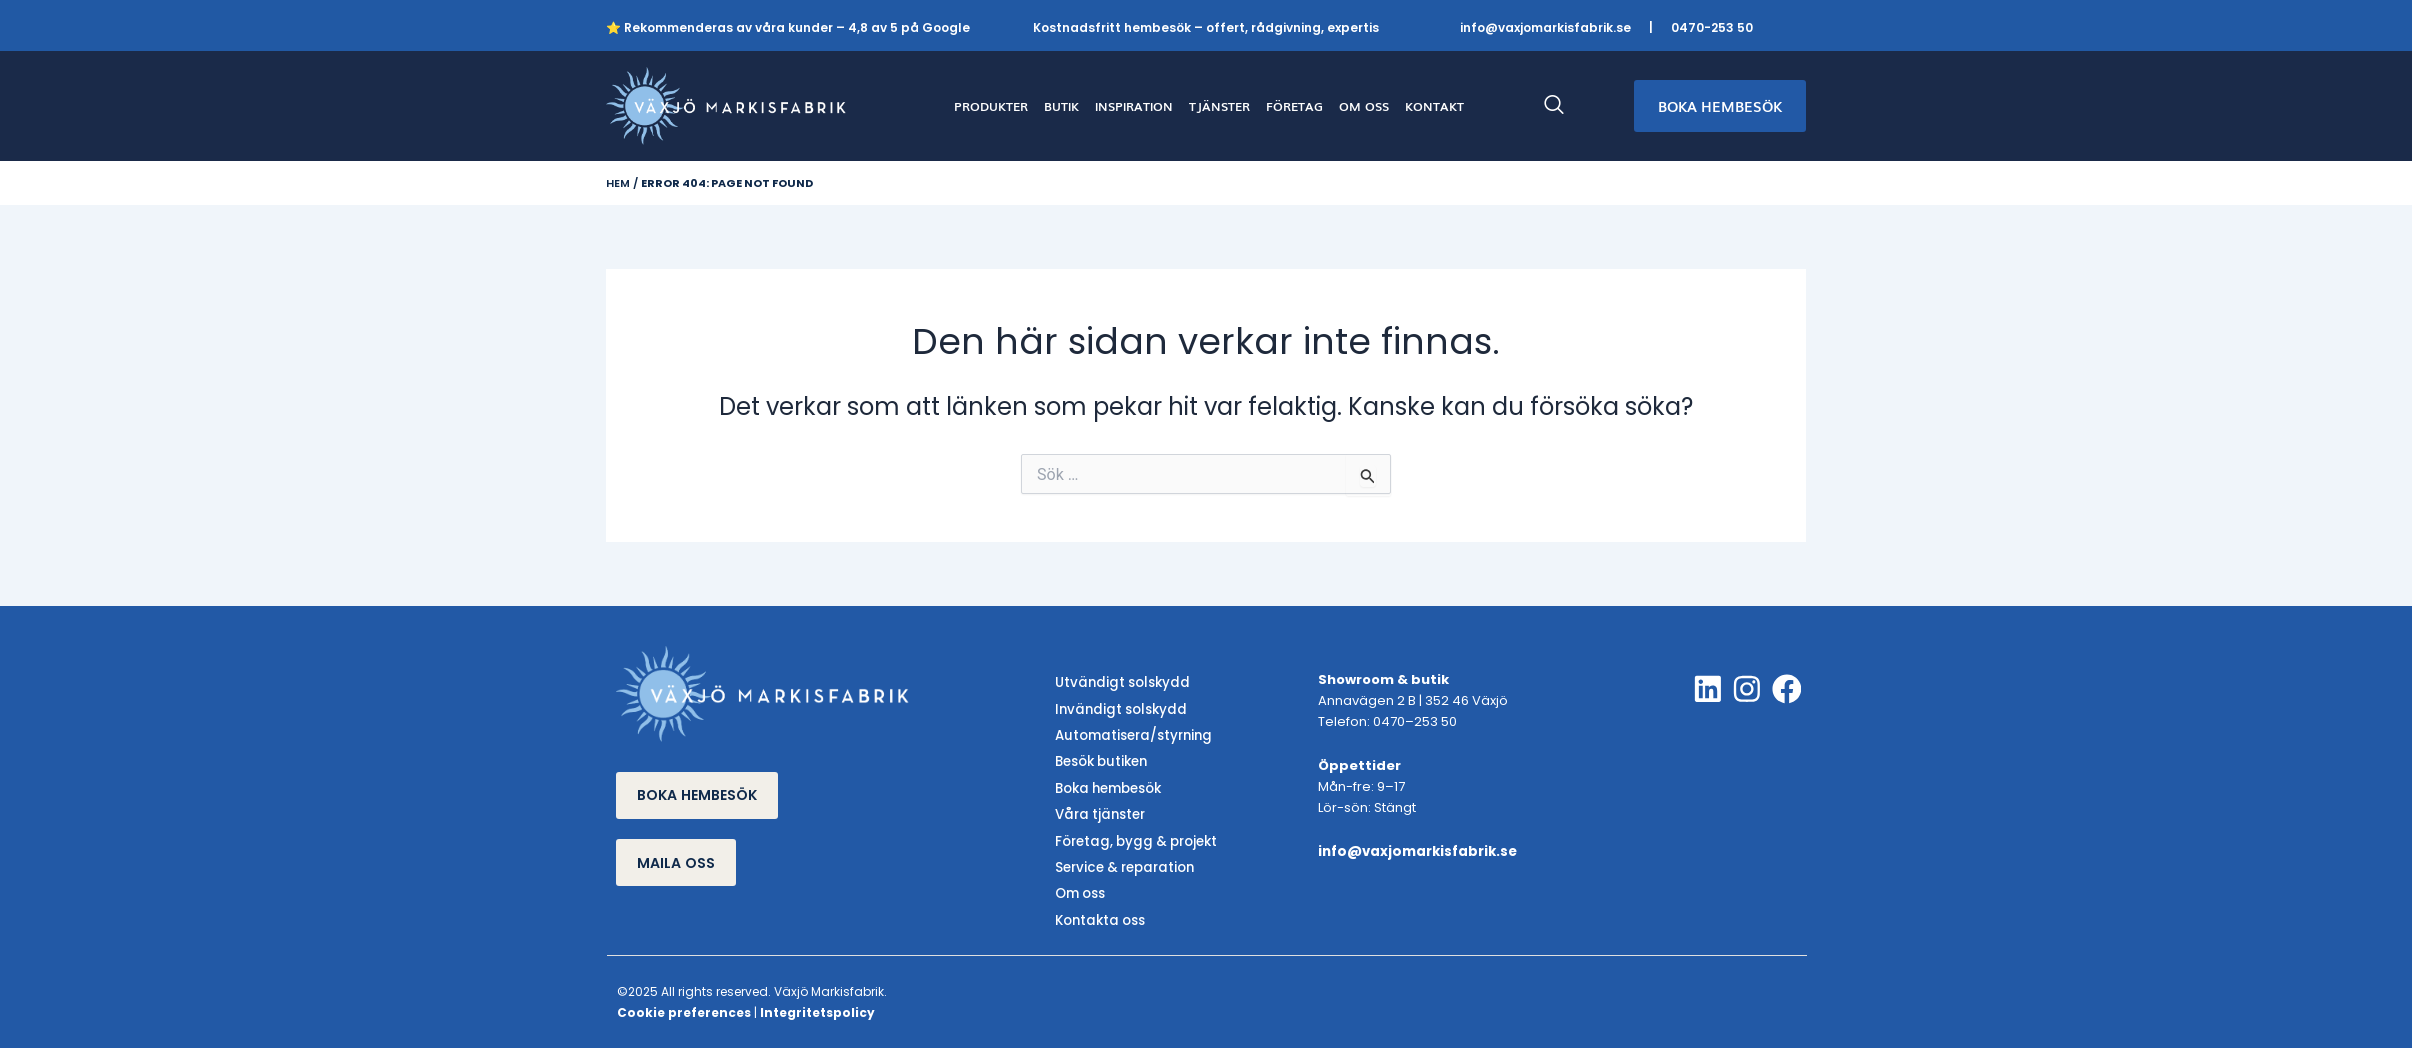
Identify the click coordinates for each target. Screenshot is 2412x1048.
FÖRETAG (1294, 106)
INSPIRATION (1134, 106)
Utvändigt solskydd (1119, 683)
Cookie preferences (684, 1006)
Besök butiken (1100, 760)
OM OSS (1364, 106)
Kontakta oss (1099, 914)
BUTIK (1061, 106)
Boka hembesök (1107, 786)
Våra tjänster (1098, 811)
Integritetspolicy (817, 1006)
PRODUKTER (991, 106)
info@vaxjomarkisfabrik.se (1545, 27)
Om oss (1080, 889)
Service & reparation (1122, 863)
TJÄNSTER (1219, 106)
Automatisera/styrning (1131, 734)
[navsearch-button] (1564, 106)
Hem (618, 183)
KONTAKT (1434, 106)
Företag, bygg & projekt (1134, 837)
